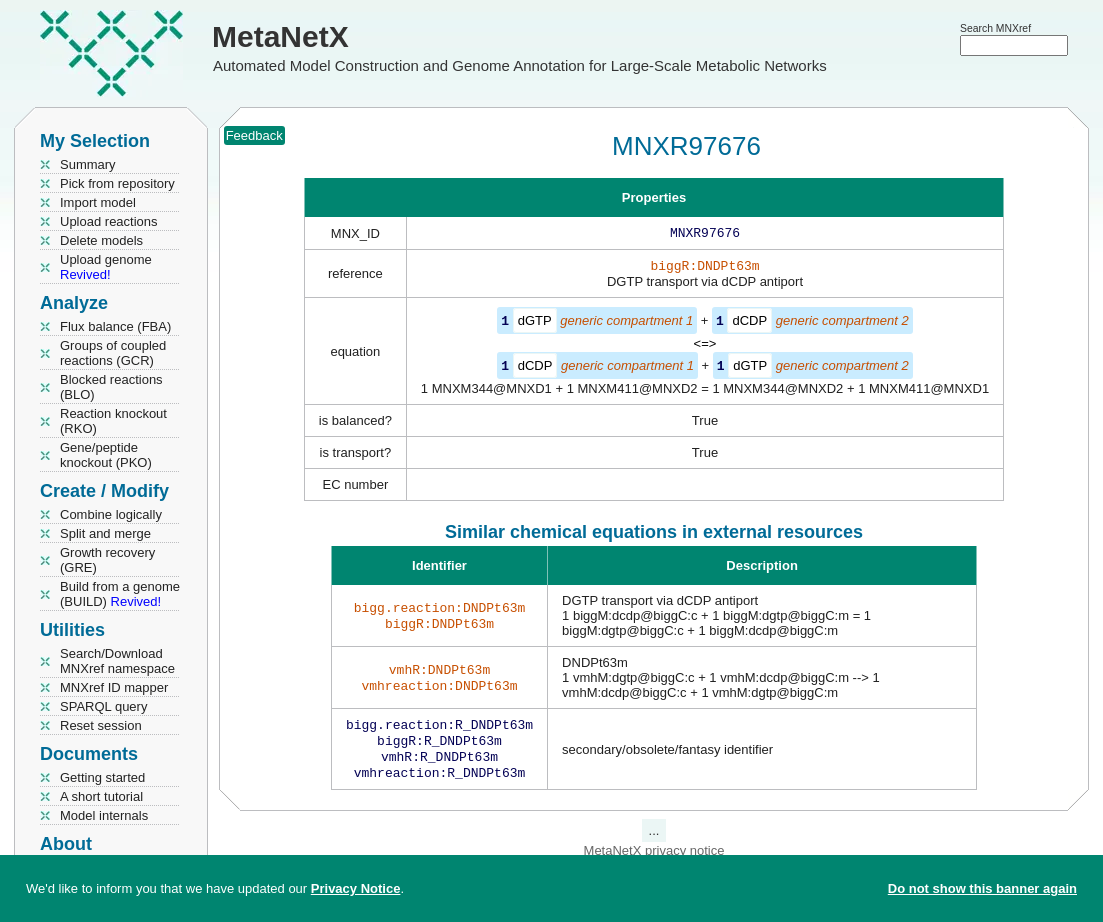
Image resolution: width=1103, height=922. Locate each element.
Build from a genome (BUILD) (120, 594)
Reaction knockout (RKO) (113, 421)
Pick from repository (117, 183)
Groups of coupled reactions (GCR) (113, 353)
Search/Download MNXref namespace (117, 661)
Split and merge (105, 533)
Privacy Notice (356, 888)
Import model (98, 202)
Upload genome (106, 267)
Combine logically (111, 514)
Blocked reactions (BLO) (111, 387)
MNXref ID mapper (114, 687)
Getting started (102, 777)
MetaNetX (280, 36)
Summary (88, 164)
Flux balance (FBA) (115, 326)
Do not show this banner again (982, 888)
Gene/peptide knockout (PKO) (106, 455)
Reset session (101, 725)
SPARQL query (103, 706)
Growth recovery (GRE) (107, 560)
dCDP (749, 324)
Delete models (101, 240)
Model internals (104, 815)
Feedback (254, 135)
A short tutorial (101, 796)
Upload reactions (109, 221)
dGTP (535, 324)
